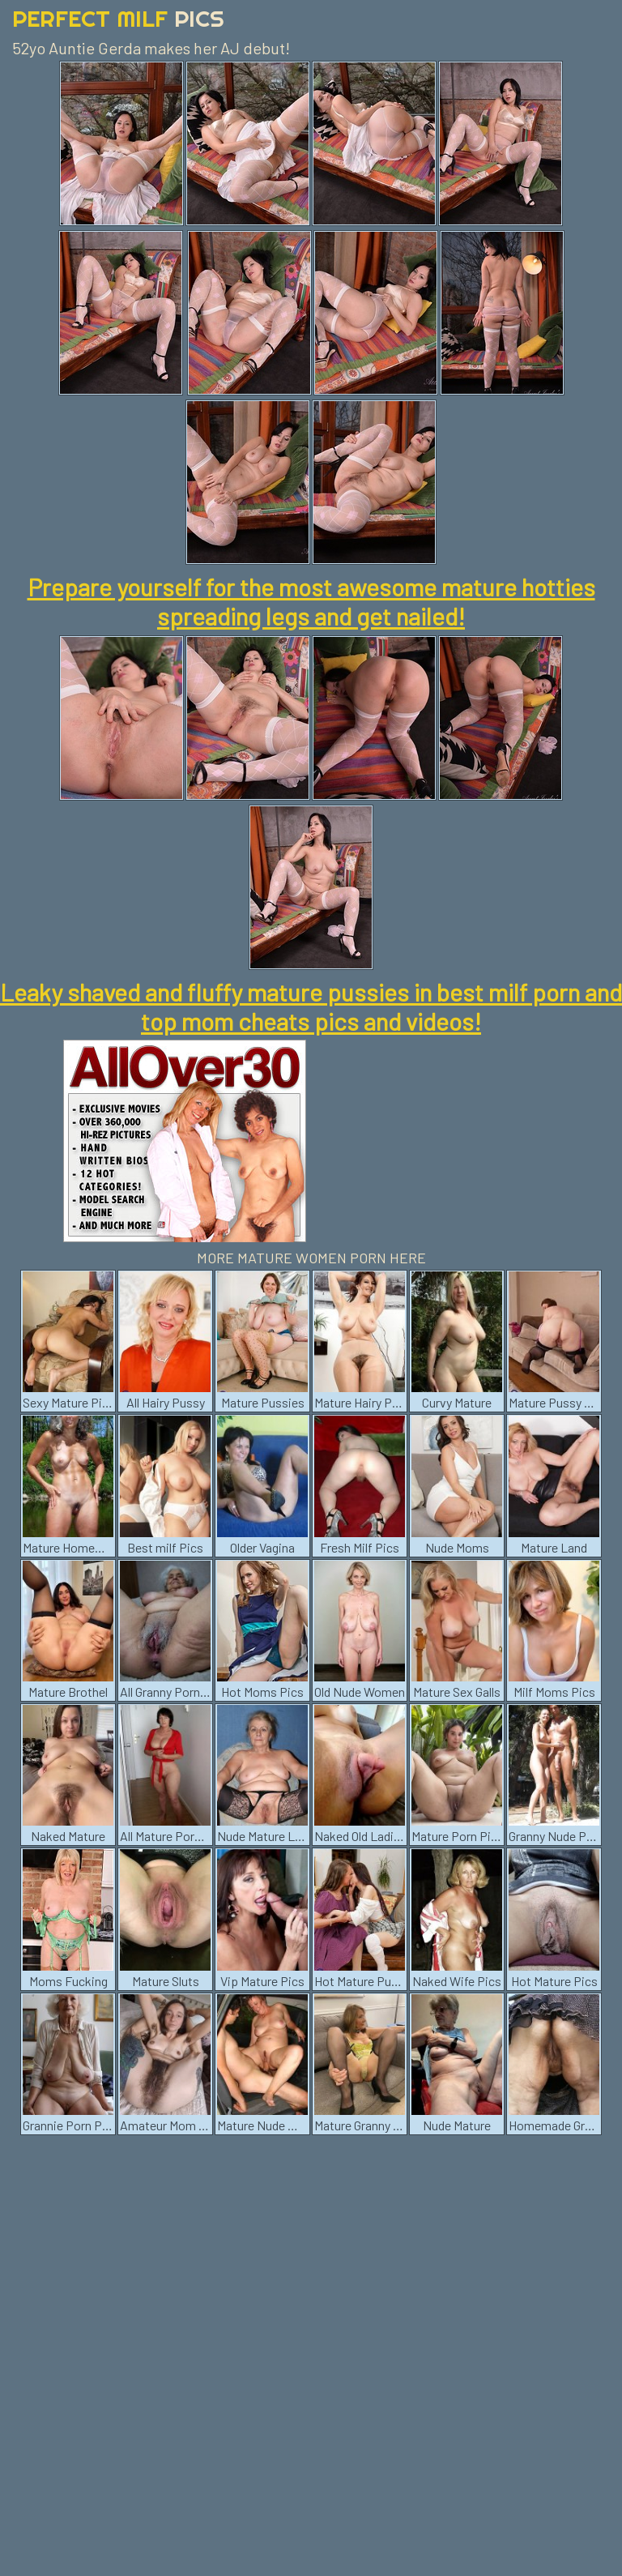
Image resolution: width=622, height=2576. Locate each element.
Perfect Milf (118, 18)
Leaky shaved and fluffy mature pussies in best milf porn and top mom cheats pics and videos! (311, 1006)
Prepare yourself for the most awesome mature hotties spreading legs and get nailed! (311, 601)
